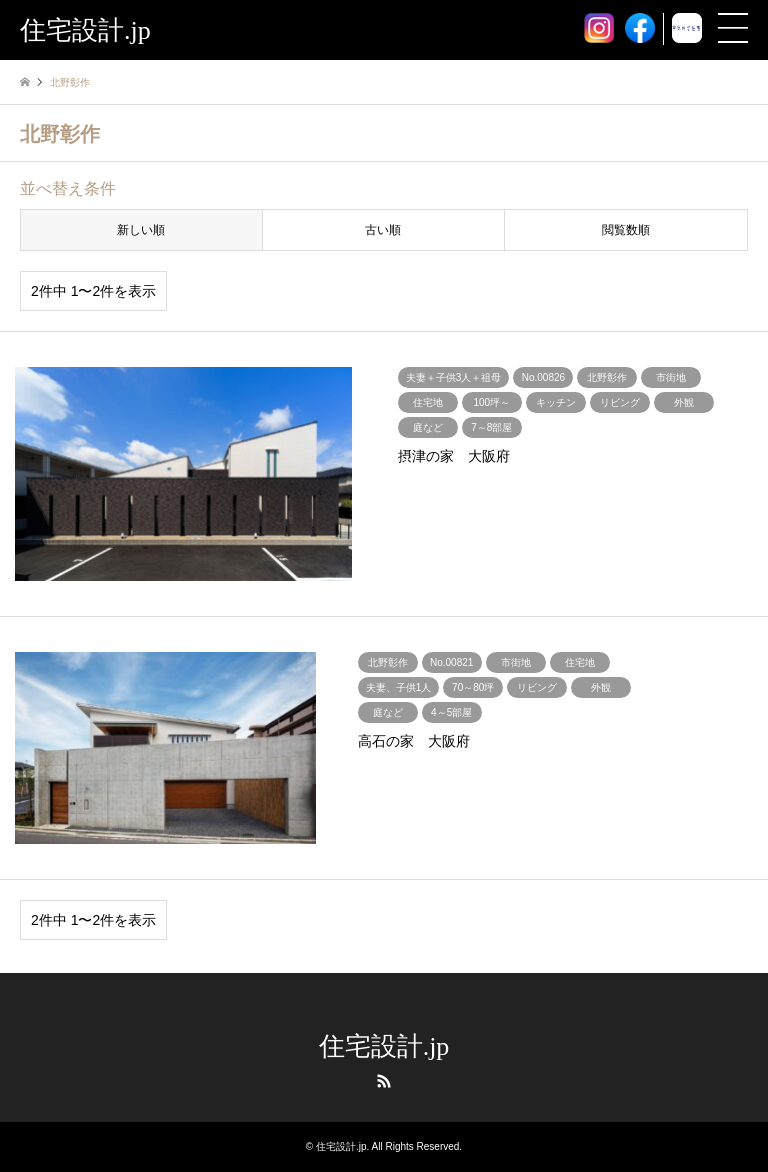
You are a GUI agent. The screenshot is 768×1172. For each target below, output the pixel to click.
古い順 (383, 230)
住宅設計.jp (384, 1046)
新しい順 (141, 230)
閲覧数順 (626, 230)
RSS (384, 1081)
